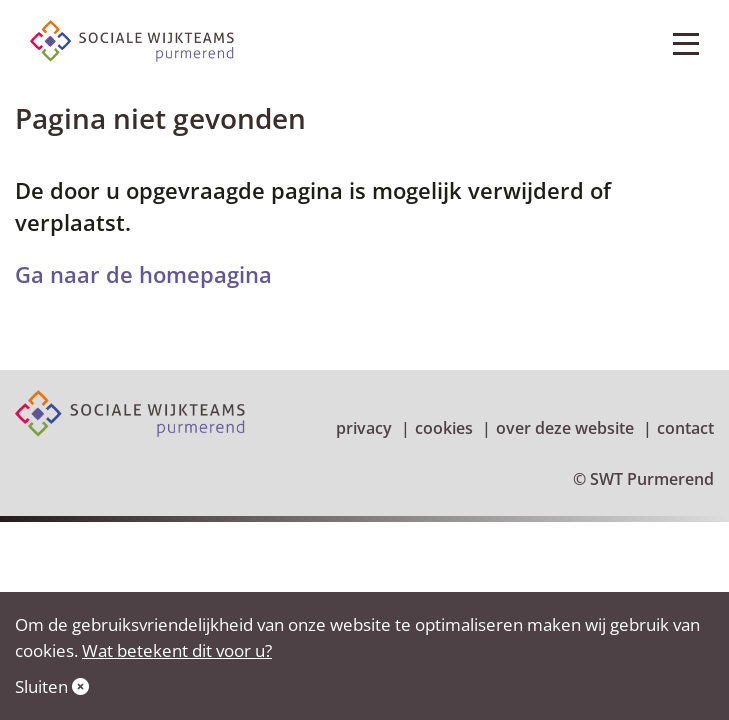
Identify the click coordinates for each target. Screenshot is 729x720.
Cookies (444, 428)
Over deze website (565, 428)
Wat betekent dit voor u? (177, 650)
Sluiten (52, 686)
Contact (685, 428)
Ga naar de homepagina (143, 274)
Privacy (364, 428)
